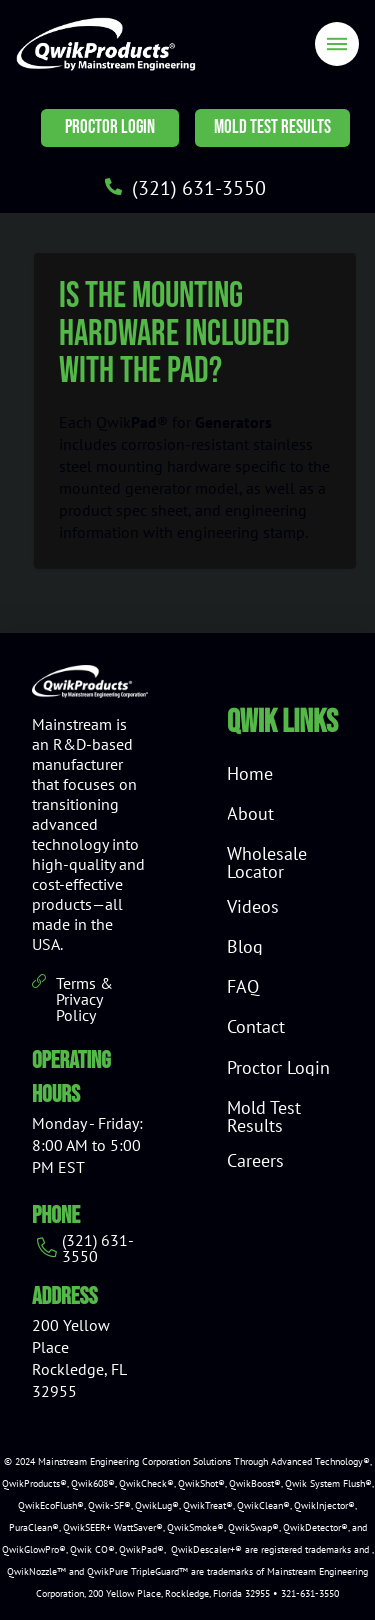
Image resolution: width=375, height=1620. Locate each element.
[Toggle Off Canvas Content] (337, 44)
